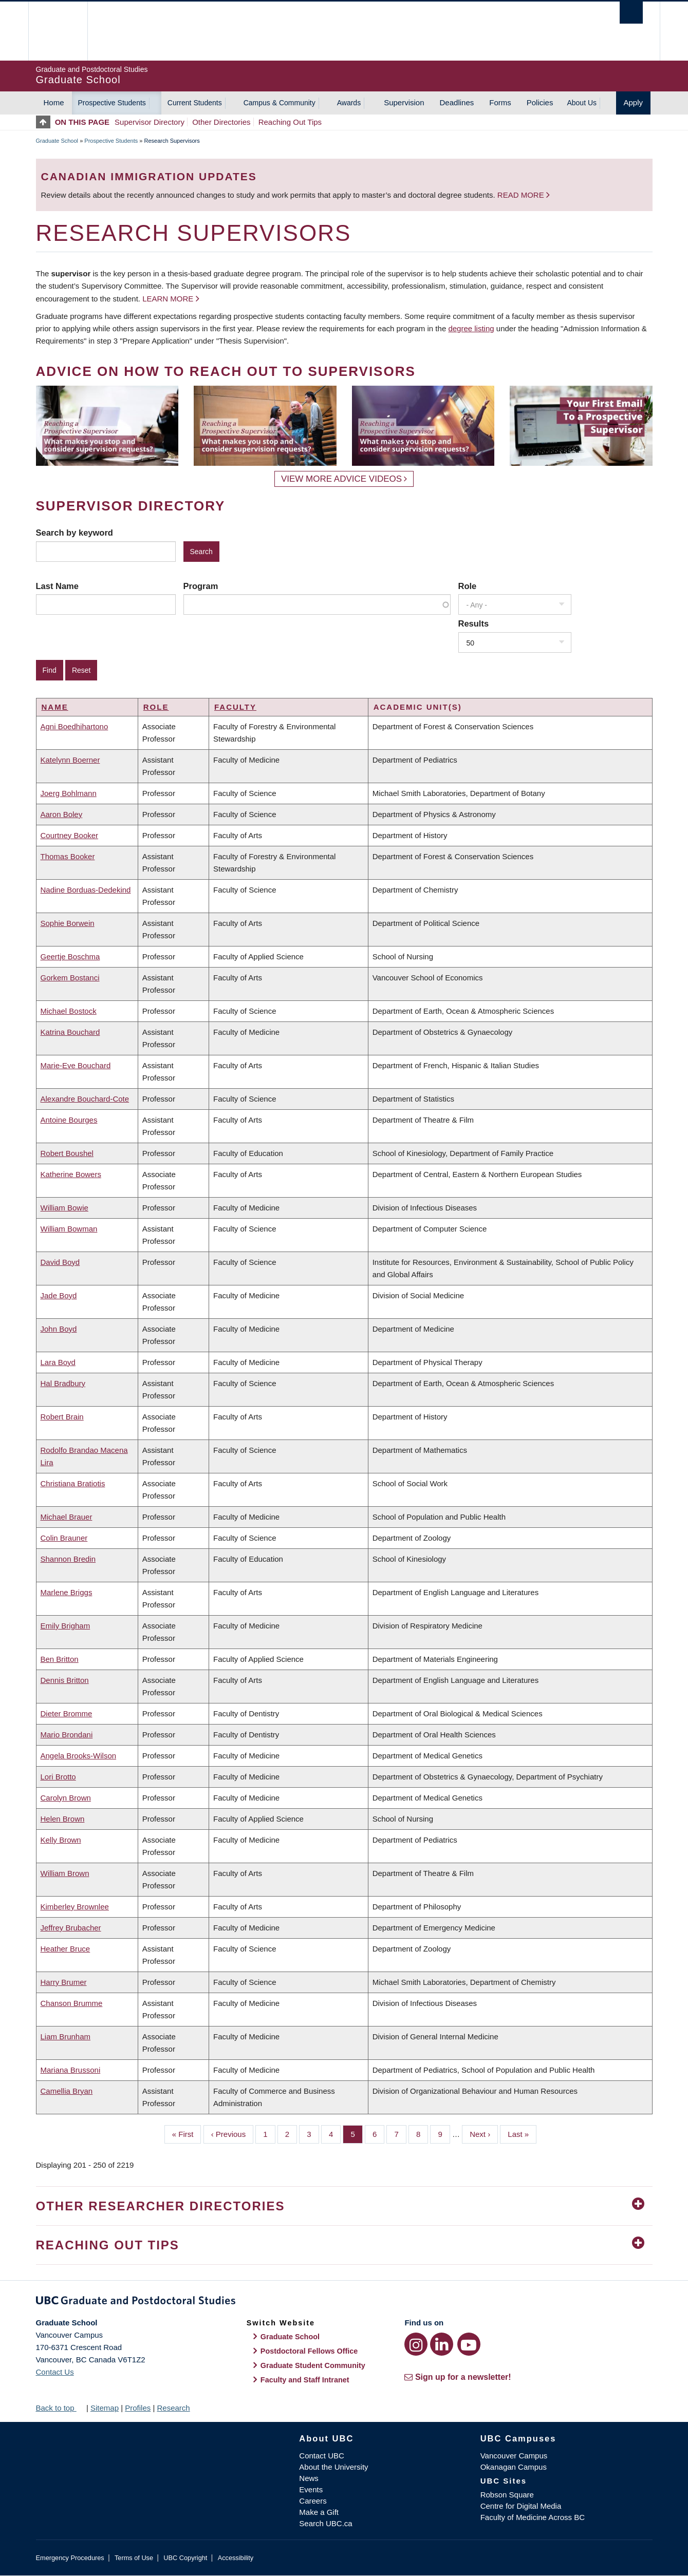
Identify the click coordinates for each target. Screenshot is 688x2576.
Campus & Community (279, 103)
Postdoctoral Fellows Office (309, 2351)
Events (311, 2489)
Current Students (195, 103)
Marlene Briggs (66, 1592)
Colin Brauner (64, 1537)
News (309, 2478)
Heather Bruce (65, 1948)
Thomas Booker (68, 856)
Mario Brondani (67, 1734)
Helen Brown (63, 1818)
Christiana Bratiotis (73, 1483)
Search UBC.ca (325, 2523)
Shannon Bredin (68, 1559)
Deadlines (457, 102)
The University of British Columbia (57, 31)
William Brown (65, 1873)
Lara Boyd (58, 1362)
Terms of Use (134, 2558)
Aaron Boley (62, 814)
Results (473, 623)
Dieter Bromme (66, 1713)
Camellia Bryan (67, 2091)
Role (467, 586)
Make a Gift (319, 2512)
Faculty (235, 707)
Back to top (60, 2407)
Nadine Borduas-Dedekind (86, 889)
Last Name (57, 586)
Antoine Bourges (69, 1119)
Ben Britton (60, 1659)
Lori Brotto (58, 1776)
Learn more (167, 298)
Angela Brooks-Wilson (79, 1755)
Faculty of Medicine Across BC (532, 2517)
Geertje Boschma (70, 956)
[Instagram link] (415, 2344)
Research (173, 2407)
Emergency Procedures (70, 2558)
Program (200, 586)
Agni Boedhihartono (74, 726)
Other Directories (221, 122)
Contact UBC (321, 2455)
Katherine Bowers (71, 1174)
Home (54, 102)
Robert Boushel (67, 1153)
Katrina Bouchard (70, 1032)
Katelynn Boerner (70, 759)
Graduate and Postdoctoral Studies (344, 2302)
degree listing (471, 328)
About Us (582, 103)
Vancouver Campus (514, 2455)
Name (55, 707)
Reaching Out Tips (290, 122)
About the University (333, 2467)
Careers (312, 2500)
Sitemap (104, 2407)
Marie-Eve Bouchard (76, 1065)
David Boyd (60, 1262)
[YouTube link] (468, 2344)
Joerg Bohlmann (69, 793)
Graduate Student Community (313, 2365)
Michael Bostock (69, 1011)
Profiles (138, 2407)
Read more (521, 195)
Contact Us (55, 2371)
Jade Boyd (59, 1295)
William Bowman (69, 1228)
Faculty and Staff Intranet (305, 2380)
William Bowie (64, 1207)
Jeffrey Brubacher (71, 1927)
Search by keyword (74, 532)
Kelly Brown (61, 1839)
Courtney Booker (70, 835)
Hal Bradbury (63, 1383)
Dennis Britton (65, 1680)
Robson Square (507, 2494)
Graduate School (57, 141)
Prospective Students (112, 103)
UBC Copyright (185, 2558)
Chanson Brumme (72, 2003)
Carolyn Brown (66, 1797)
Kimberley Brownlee (75, 1906)
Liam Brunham (66, 2036)
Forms (500, 102)
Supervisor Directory (149, 122)
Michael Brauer (66, 1516)
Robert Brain (62, 1416)
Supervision (404, 102)
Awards (349, 103)
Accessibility (235, 2558)
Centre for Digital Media (521, 2506)
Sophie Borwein (68, 923)
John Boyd (59, 1328)
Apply (633, 102)
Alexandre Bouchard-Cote (85, 1098)
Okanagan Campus (513, 2467)
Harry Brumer (64, 1982)
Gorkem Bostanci (70, 977)
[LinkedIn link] (441, 2344)
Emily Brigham (65, 1625)
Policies (540, 102)
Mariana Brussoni (71, 2070)
